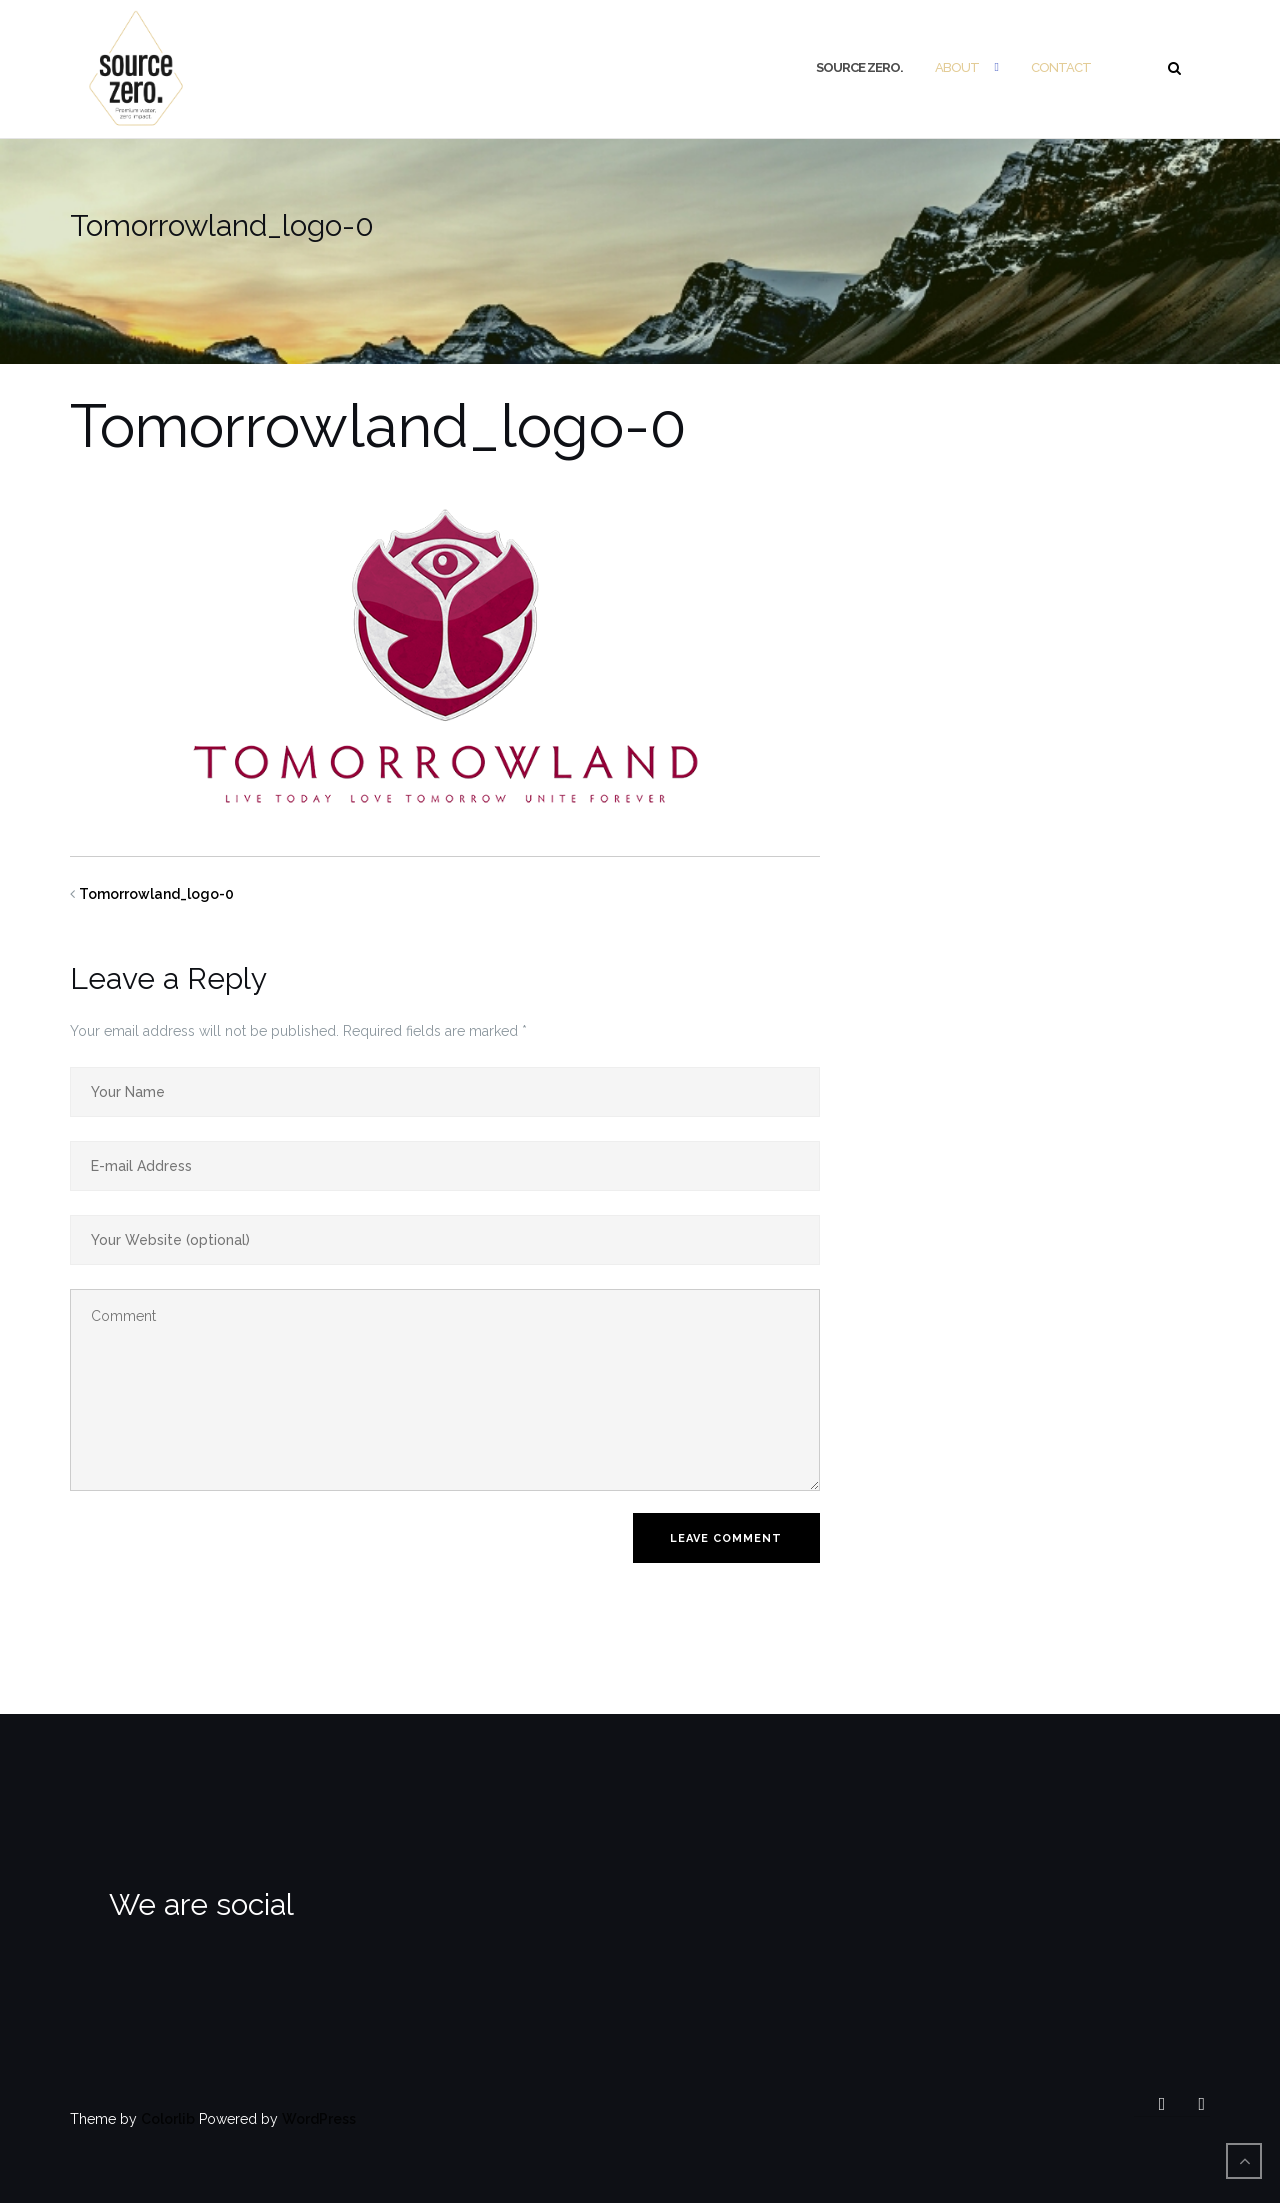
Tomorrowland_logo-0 (156, 894)
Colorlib (168, 2119)
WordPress (319, 2119)
